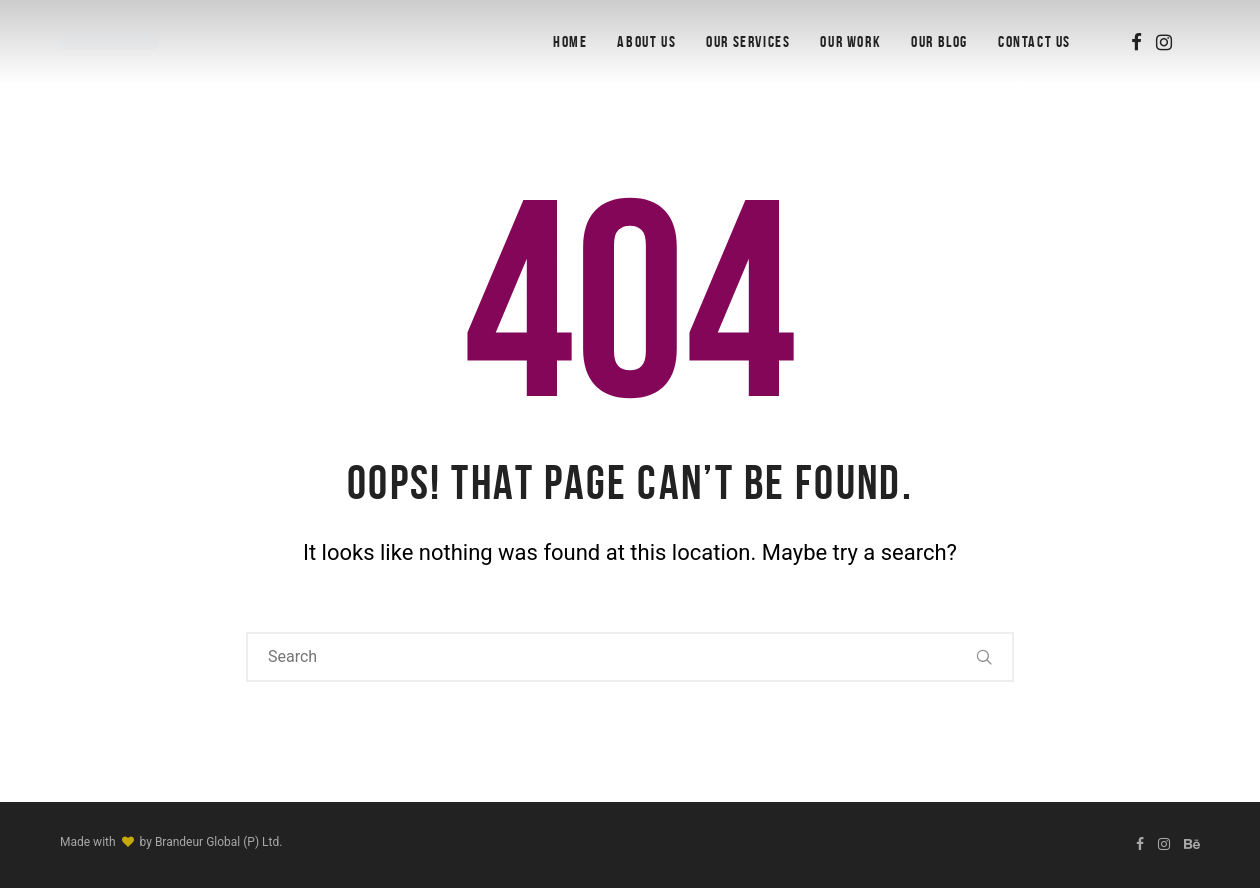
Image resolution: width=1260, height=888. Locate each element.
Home (570, 41)
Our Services (748, 41)
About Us (646, 41)
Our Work (850, 41)
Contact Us (1034, 41)
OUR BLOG (939, 41)
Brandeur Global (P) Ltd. (219, 842)
